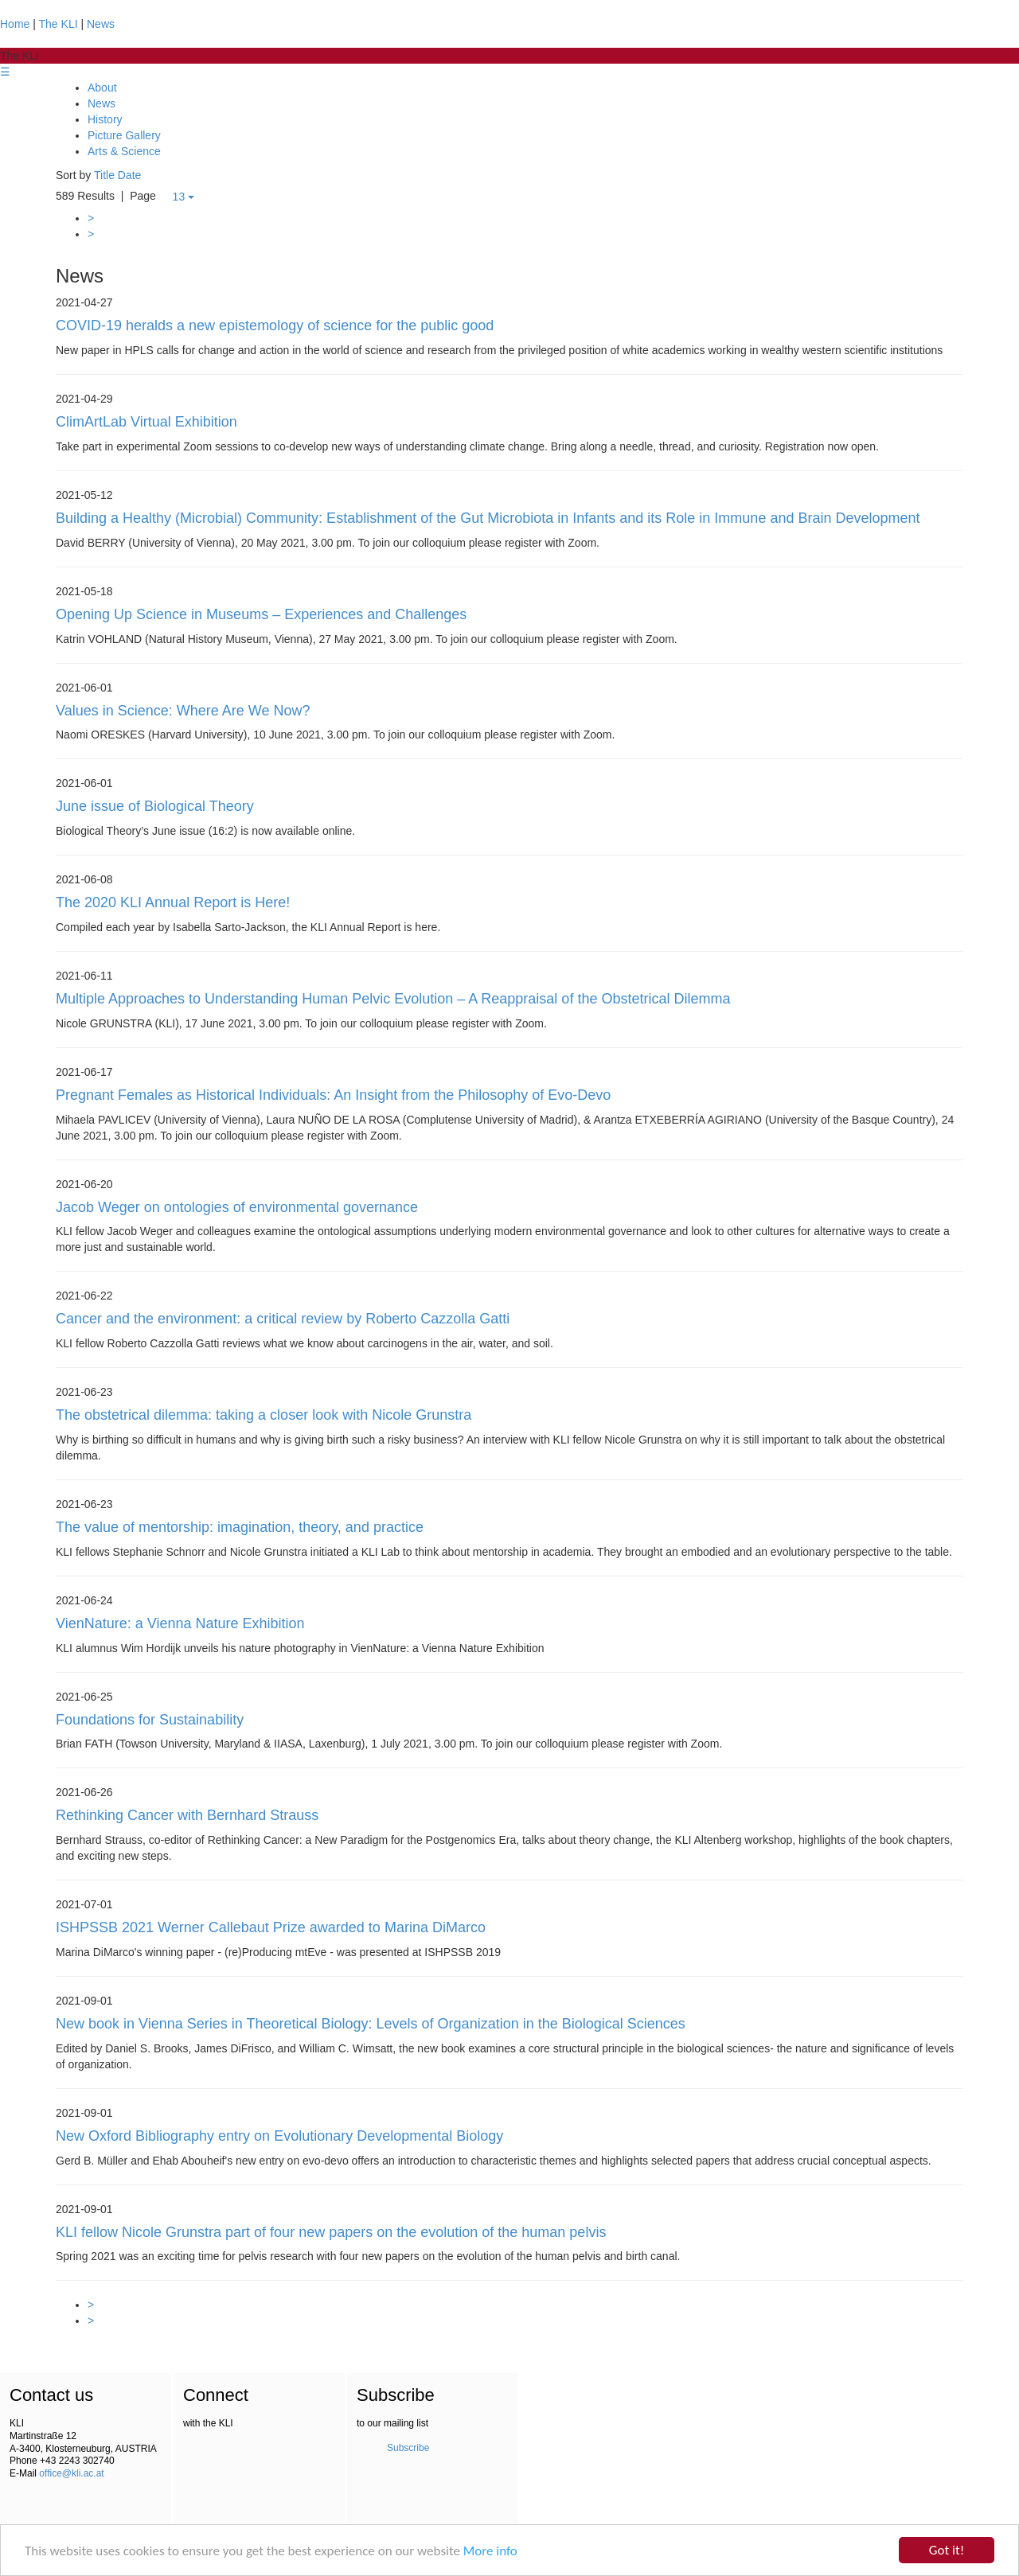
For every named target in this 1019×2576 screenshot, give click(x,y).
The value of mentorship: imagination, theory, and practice (240, 1527)
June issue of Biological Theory (155, 806)
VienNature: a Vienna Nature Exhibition (180, 1623)
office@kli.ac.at (71, 2473)
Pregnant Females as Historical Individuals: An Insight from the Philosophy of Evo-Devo (333, 1095)
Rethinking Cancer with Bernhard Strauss (187, 1815)
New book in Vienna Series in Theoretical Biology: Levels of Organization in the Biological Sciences (370, 2024)
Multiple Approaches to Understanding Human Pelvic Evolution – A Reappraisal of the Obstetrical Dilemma (393, 999)
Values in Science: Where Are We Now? (183, 711)
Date (130, 175)
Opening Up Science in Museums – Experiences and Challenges (261, 614)
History (105, 119)
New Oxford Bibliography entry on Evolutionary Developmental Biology (279, 2136)
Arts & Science (124, 151)
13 (183, 196)
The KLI (58, 24)
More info (490, 2551)
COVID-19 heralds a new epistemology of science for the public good (275, 325)
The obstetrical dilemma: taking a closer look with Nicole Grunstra (263, 1415)
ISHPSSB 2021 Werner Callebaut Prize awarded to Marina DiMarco (271, 1927)
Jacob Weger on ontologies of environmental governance (237, 1207)
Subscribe (408, 2447)
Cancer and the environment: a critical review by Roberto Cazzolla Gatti (283, 1319)
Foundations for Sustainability (150, 1720)
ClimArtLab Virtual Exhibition (146, 422)
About (102, 87)
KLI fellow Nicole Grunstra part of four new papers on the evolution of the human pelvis (331, 2232)
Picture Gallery (124, 135)
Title (104, 175)
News (101, 24)
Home (14, 24)
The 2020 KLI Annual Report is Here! (173, 902)
